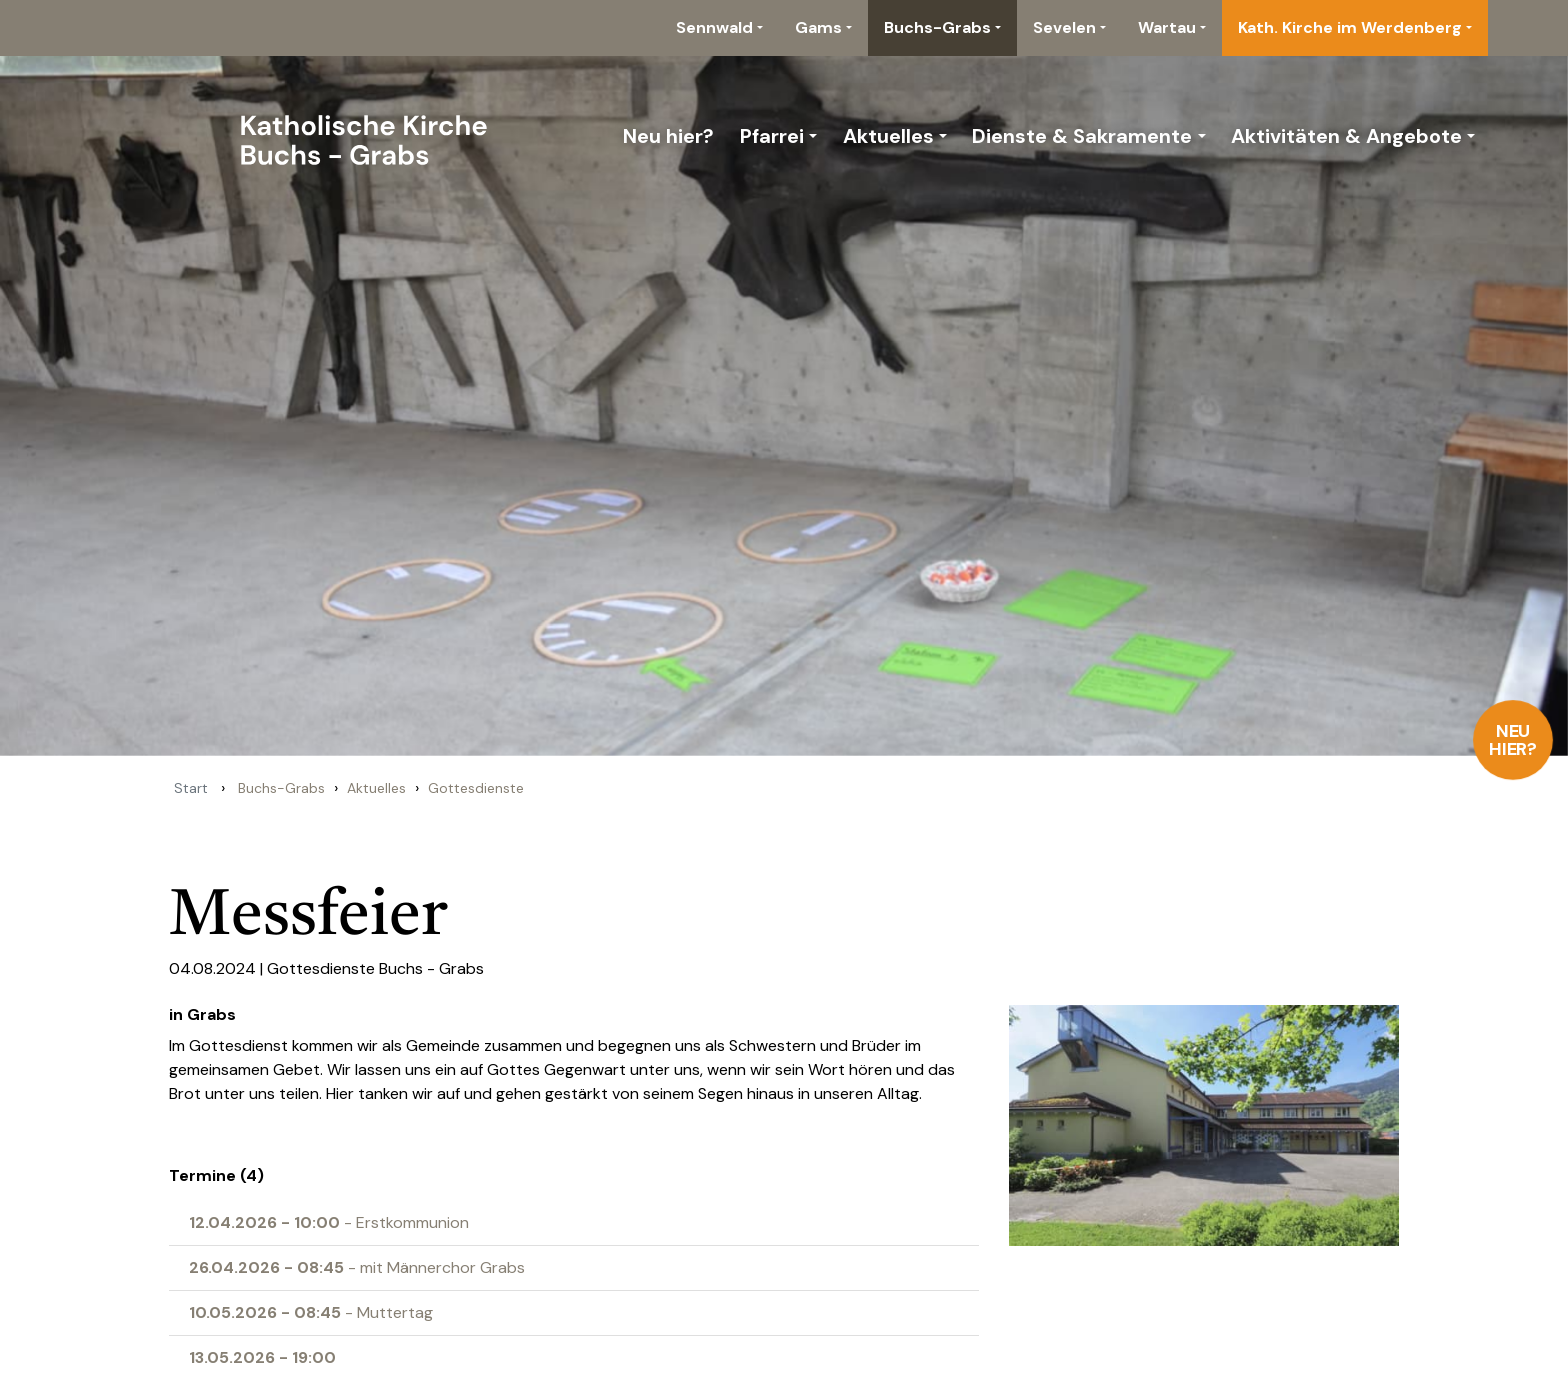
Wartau (1167, 27)
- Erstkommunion (329, 1222)
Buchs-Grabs (937, 27)
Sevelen (1064, 27)
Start (191, 788)
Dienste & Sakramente (1082, 136)
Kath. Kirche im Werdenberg (1350, 27)
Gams (818, 27)
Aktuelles (888, 136)
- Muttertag (311, 1312)
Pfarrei (772, 136)
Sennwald (714, 27)
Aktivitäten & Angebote (1346, 136)
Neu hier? (1513, 740)
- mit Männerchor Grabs (357, 1267)
